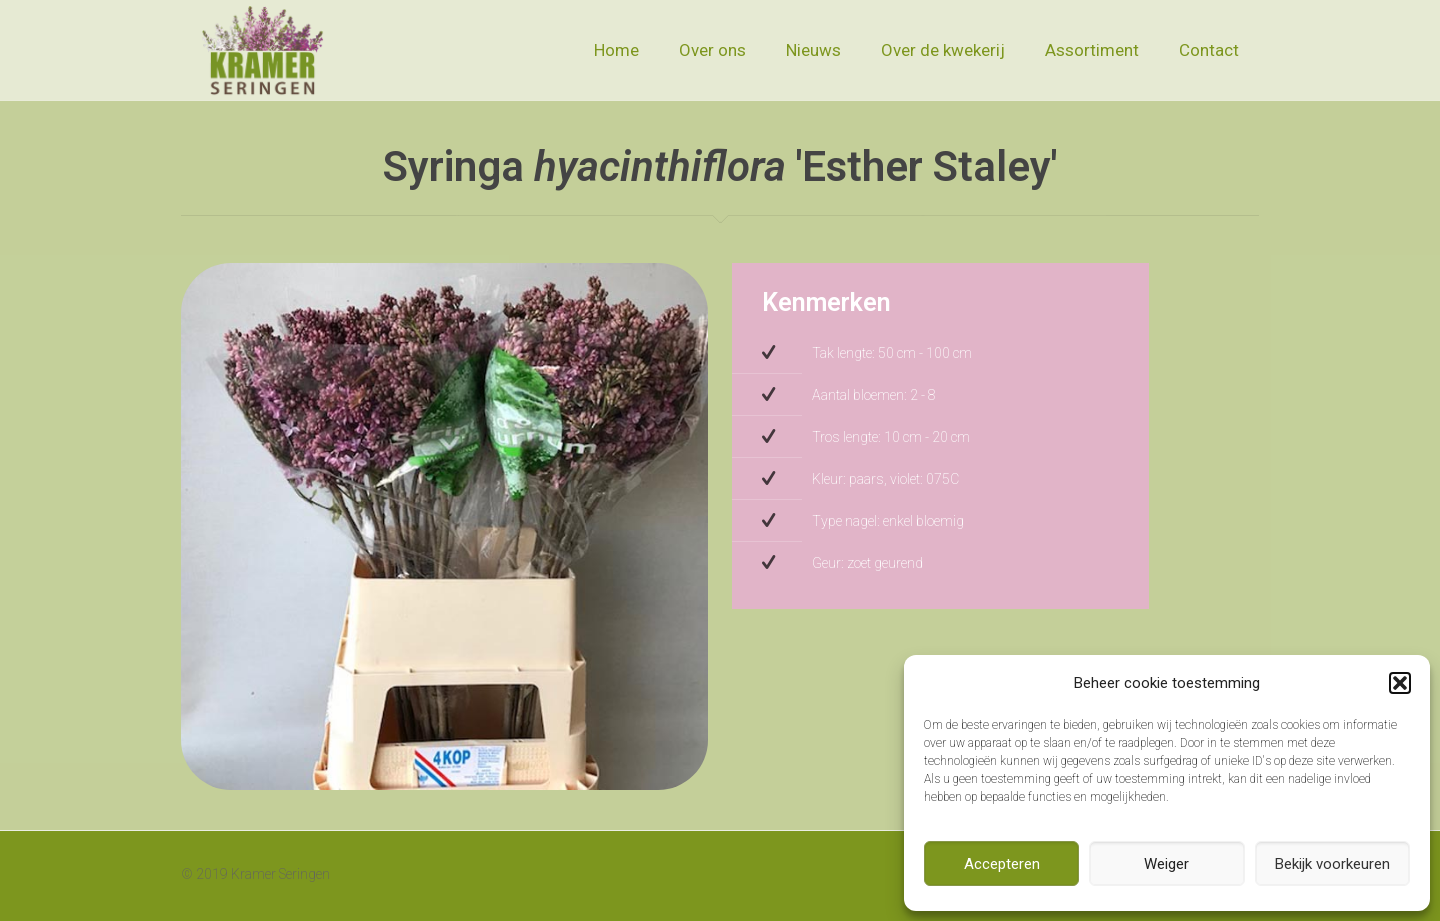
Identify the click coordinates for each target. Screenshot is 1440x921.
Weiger (1166, 864)
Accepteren (1002, 864)
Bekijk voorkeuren (1332, 864)
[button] (1400, 683)
